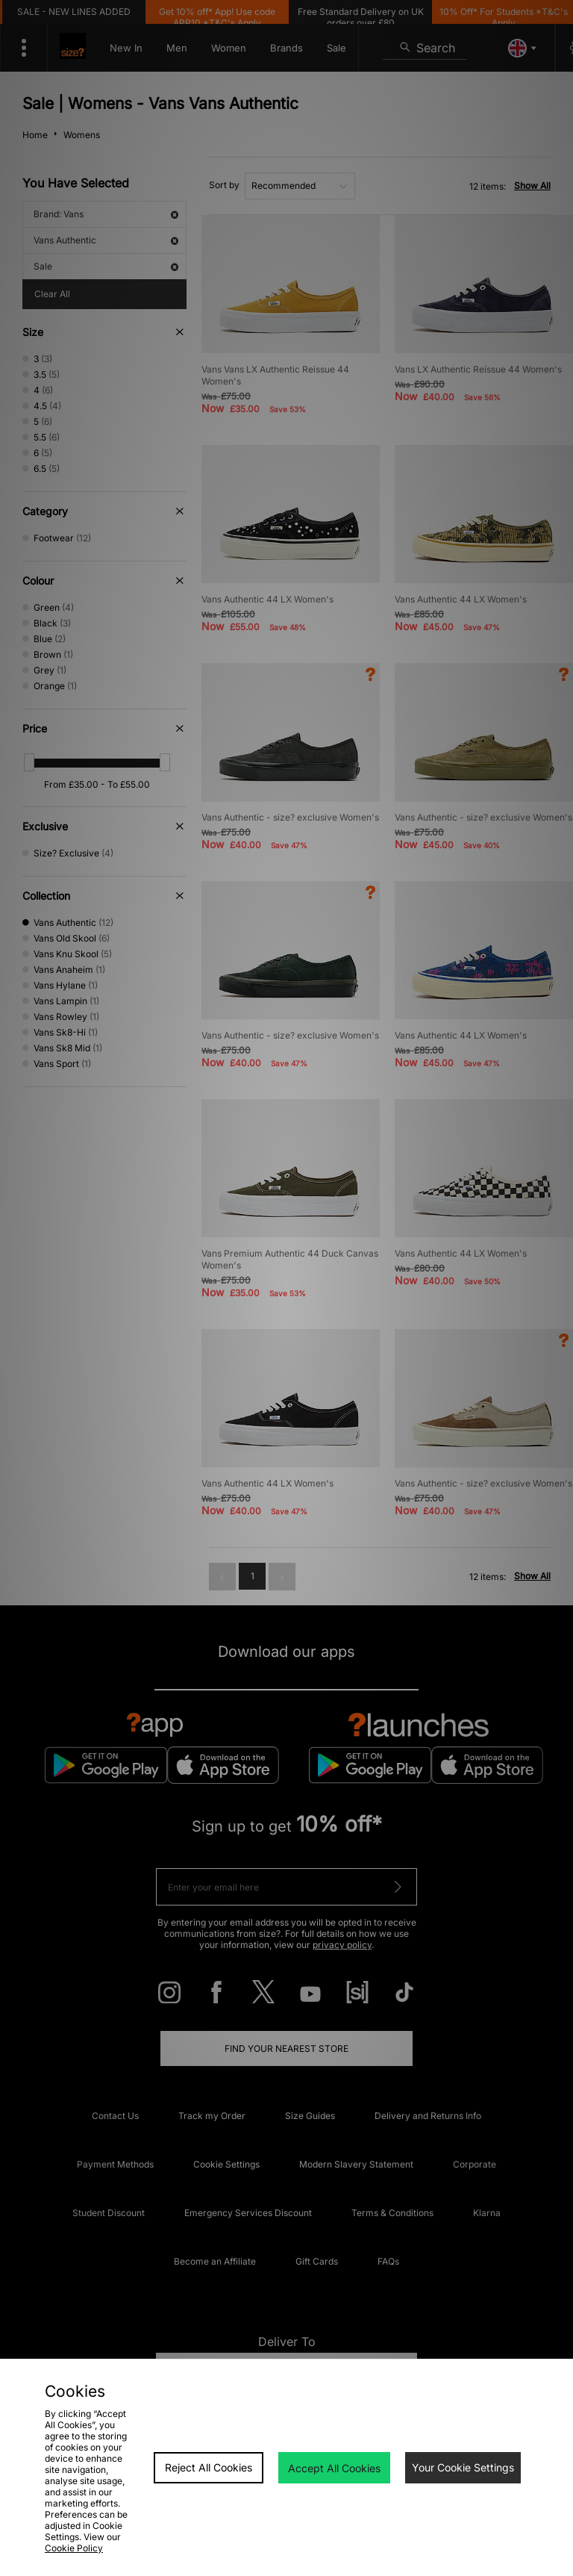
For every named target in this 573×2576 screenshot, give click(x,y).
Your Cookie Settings (463, 2467)
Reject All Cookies (208, 2467)
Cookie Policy (74, 2548)
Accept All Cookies (334, 2468)
